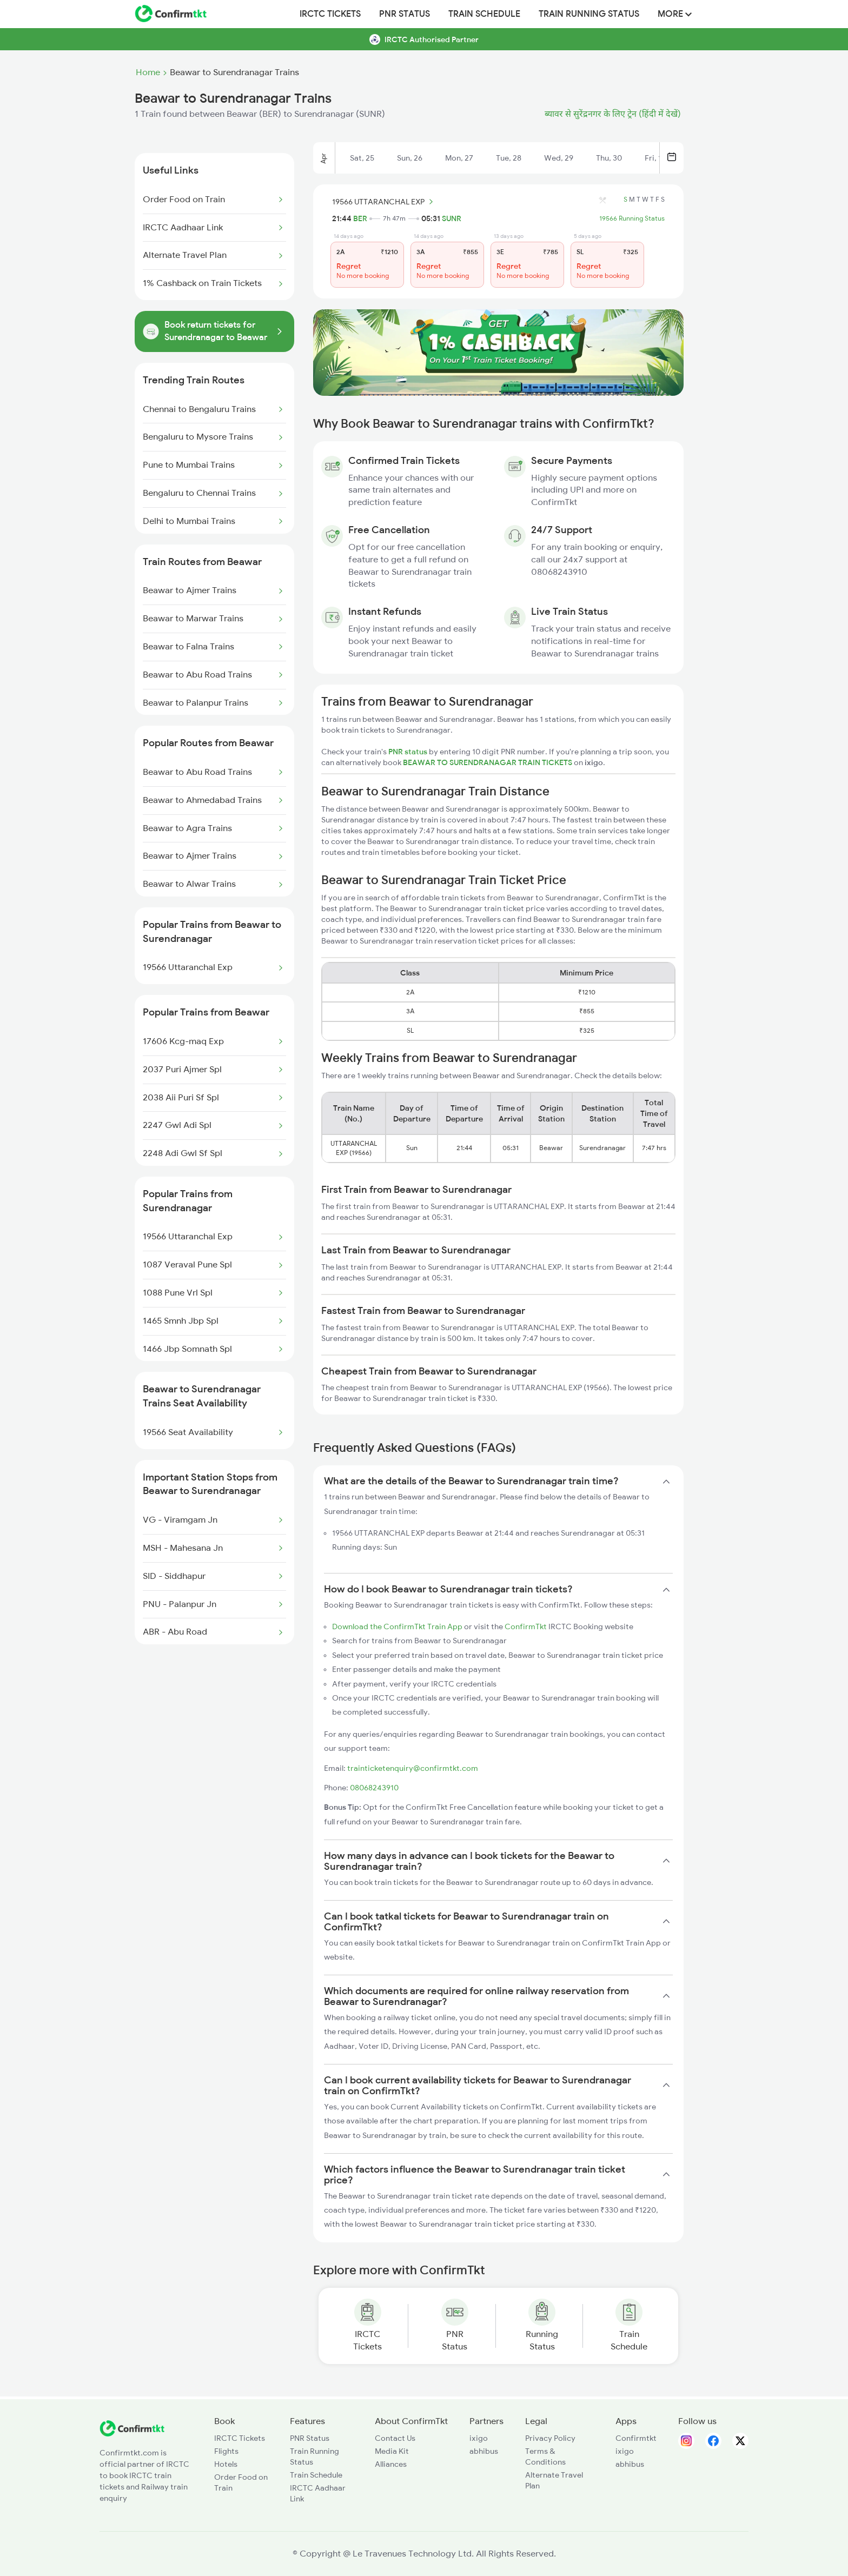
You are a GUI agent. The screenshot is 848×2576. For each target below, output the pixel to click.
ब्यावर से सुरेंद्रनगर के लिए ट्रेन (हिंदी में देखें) (613, 114)
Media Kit (392, 2451)
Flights (226, 2451)
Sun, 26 (409, 158)
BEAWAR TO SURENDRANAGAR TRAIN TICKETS (488, 762)
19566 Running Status (632, 218)
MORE (675, 14)
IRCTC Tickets (330, 14)
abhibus (483, 2451)
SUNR (451, 218)
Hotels (225, 2464)
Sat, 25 (362, 158)
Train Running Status (589, 14)
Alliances (391, 2464)
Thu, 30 (609, 158)
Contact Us (395, 2438)
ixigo (478, 2438)
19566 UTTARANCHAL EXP (384, 201)
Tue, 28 (508, 158)
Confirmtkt (636, 2438)
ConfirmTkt (526, 1626)
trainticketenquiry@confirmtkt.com (412, 1768)
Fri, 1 (653, 158)
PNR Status (404, 14)
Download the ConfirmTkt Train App (397, 1626)
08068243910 (374, 1787)
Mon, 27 (459, 158)
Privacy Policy (550, 2438)
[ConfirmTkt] (132, 2433)
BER (360, 218)
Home (148, 72)
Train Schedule (484, 14)
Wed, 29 (558, 158)
